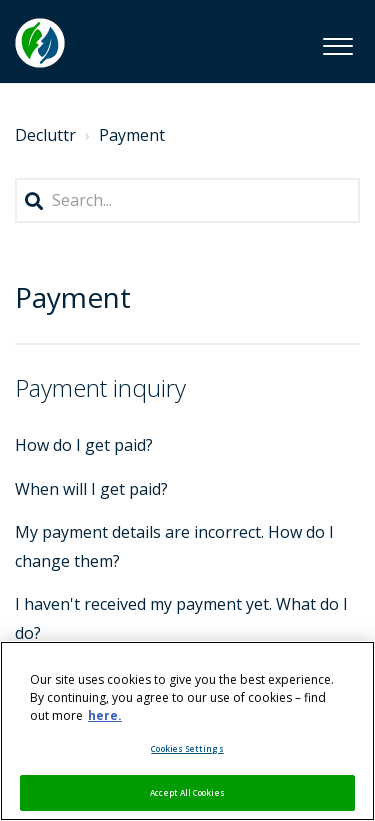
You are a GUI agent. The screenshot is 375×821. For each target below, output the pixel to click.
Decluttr (45, 135)
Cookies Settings (187, 748)
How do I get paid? (84, 445)
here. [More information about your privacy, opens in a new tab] (105, 715)
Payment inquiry (100, 387)
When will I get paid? (91, 489)
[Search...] (187, 200)
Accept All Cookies (187, 792)
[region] (187, 731)
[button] (337, 43)
